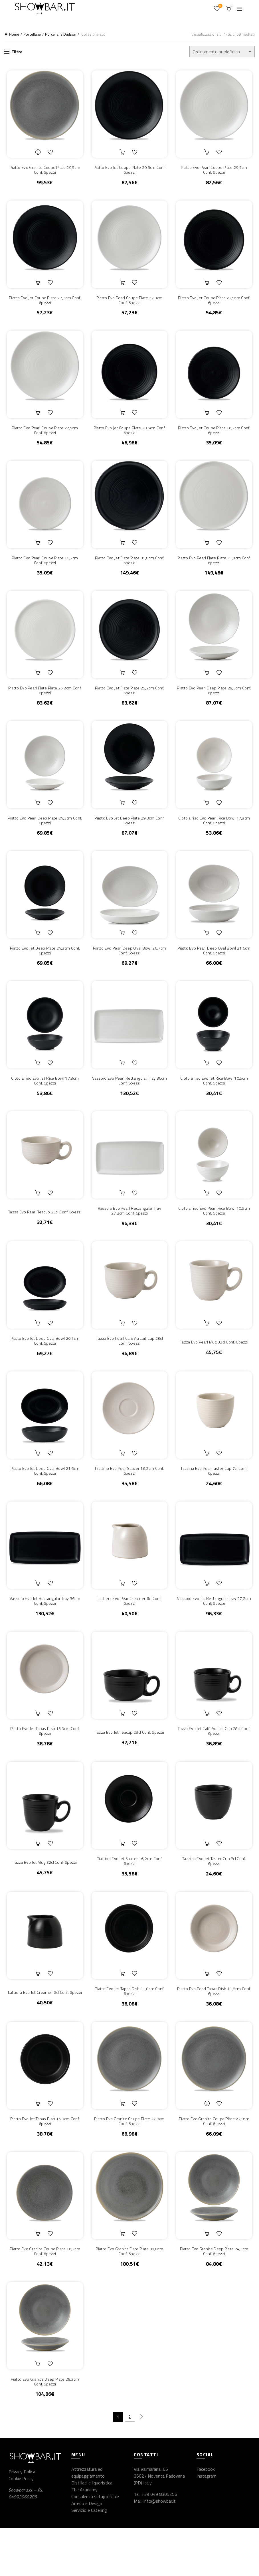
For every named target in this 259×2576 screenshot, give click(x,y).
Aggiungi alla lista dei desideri (49, 154)
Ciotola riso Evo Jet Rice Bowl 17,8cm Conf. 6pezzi (43, 1101)
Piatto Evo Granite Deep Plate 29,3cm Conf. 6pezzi (43, 2429)
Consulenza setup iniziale (95, 2544)
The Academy (84, 2537)
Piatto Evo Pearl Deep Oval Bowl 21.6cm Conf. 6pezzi (215, 968)
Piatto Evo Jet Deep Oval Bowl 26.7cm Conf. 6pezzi (43, 1367)
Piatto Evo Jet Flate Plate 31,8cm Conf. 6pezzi (129, 570)
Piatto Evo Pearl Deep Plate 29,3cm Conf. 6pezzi (216, 703)
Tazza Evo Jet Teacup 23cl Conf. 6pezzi (129, 1766)
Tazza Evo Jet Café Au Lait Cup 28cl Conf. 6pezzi (216, 1765)
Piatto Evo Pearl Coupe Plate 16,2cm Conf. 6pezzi (43, 570)
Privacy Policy (22, 2519)
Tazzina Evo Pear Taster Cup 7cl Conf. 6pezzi (216, 1499)
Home (14, 34)
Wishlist (219, 6)
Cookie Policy (21, 2526)
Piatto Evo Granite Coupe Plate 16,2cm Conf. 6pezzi (43, 2296)
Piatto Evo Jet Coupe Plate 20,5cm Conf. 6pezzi (129, 437)
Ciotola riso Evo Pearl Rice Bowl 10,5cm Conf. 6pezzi (216, 1234)
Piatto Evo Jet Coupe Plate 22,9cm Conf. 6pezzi (215, 305)
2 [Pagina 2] (129, 2465)
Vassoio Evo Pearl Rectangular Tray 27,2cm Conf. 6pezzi (129, 1234)
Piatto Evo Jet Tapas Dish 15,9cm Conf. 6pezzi (43, 1765)
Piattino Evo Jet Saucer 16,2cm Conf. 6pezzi (129, 1898)
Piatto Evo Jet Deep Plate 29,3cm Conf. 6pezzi (129, 836)
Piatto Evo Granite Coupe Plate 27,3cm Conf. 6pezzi (129, 2163)
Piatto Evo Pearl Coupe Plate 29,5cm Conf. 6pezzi (216, 172)
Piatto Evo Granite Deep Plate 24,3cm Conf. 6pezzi (216, 2296)
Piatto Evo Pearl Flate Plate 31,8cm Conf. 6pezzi (216, 570)
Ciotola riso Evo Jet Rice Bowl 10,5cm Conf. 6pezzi (216, 1101)
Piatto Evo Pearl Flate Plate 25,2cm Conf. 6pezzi (43, 703)
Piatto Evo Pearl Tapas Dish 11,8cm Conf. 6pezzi (216, 2030)
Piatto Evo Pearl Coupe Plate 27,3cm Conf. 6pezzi (130, 305)
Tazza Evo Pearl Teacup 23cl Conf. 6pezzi (43, 1234)
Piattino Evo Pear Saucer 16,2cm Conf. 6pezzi (129, 1499)
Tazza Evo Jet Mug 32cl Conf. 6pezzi (43, 1898)
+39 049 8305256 (159, 2542)
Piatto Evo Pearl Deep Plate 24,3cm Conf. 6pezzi (43, 836)
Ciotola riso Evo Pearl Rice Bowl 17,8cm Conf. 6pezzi (216, 836)
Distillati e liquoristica (91, 2531)
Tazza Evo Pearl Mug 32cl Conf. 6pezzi (216, 1368)
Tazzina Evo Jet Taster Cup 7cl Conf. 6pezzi (215, 1898)
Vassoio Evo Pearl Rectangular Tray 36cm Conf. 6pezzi (129, 1101)
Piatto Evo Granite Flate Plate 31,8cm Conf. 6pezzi (129, 2296)
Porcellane (32, 34)
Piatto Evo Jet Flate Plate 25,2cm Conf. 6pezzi (129, 703)
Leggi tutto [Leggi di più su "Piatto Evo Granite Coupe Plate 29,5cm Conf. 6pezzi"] (36, 154)
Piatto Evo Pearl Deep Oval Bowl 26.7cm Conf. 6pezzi (129, 968)
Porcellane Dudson (60, 34)
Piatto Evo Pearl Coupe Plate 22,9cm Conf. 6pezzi (43, 437)
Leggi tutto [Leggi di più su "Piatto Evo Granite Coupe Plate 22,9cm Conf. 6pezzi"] (209, 2145)
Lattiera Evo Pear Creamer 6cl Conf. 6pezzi (129, 1632)
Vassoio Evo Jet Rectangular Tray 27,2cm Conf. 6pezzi (216, 1632)
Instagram (206, 2524)
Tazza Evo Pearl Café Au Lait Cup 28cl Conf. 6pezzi (129, 1367)
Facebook (206, 2517)
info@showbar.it (159, 2549)
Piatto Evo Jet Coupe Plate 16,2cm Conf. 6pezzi (215, 437)
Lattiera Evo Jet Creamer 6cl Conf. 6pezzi (43, 2030)
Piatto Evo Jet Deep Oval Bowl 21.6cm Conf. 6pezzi (43, 1499)
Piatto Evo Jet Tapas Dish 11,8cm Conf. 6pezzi (129, 2030)
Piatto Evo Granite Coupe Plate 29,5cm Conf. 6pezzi (43, 172)
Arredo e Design (86, 2551)
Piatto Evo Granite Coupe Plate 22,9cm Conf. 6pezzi (216, 2163)
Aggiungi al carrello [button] (123, 154)
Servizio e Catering (89, 2558)
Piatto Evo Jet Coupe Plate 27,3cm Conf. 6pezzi (43, 305)
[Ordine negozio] (222, 51)
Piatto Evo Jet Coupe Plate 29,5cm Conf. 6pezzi (129, 172)
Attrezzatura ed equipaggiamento (88, 2521)
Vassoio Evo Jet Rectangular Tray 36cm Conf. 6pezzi (43, 1632)
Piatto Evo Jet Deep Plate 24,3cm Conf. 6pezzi (43, 968)
